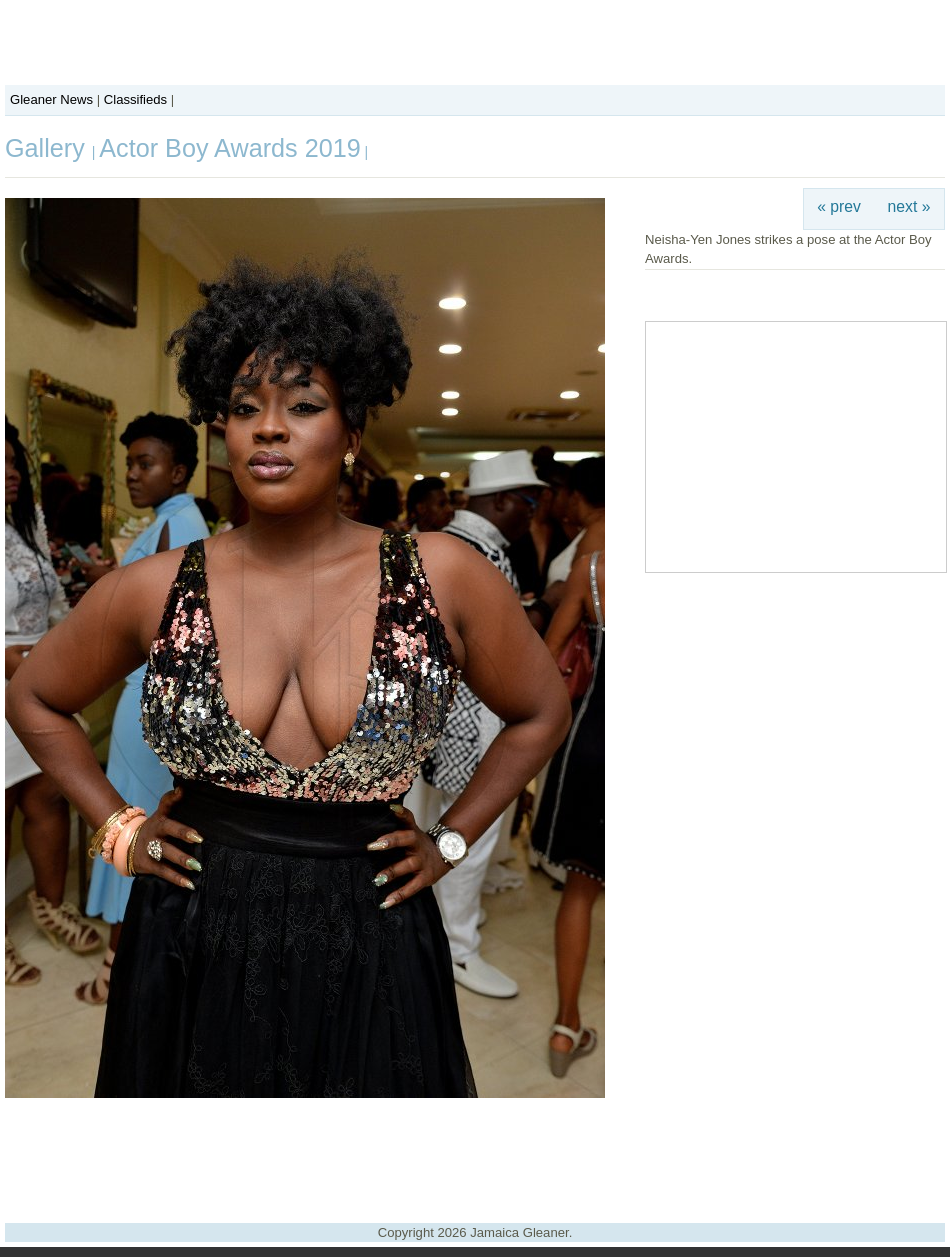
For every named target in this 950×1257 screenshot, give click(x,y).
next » (909, 206)
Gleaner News (51, 99)
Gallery (48, 148)
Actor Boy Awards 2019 (229, 148)
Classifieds (135, 99)
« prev (839, 206)
